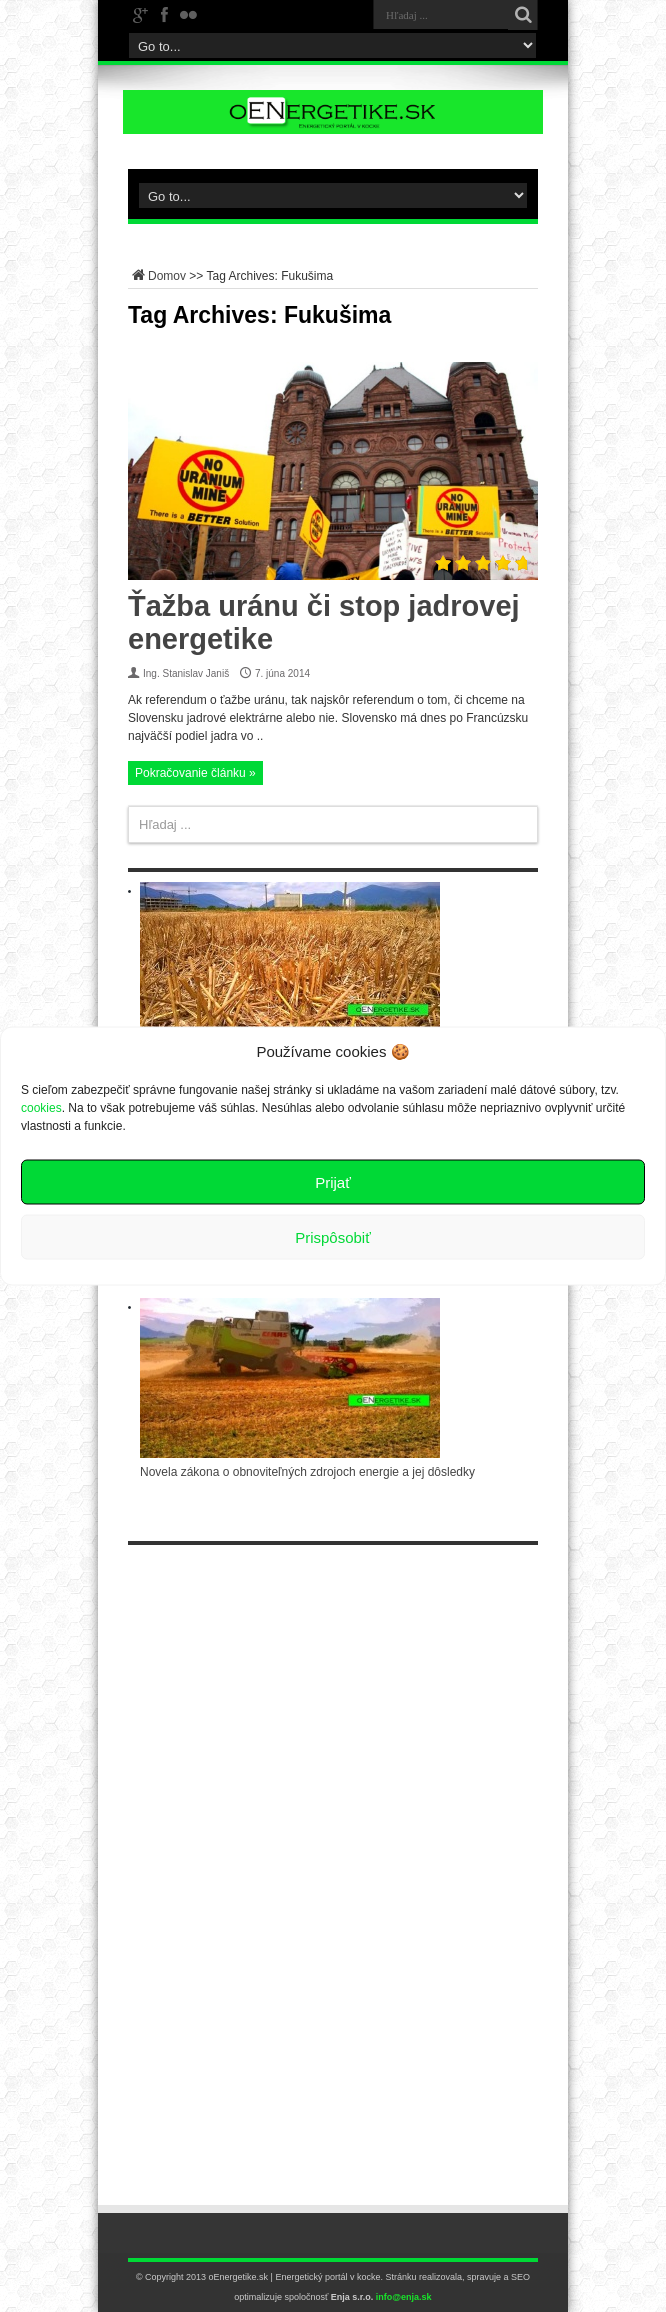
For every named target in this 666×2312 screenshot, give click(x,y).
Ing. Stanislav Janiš (186, 673)
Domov (157, 276)
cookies (41, 1108)
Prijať (333, 1181)
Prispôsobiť (333, 1236)
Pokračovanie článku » (195, 773)
